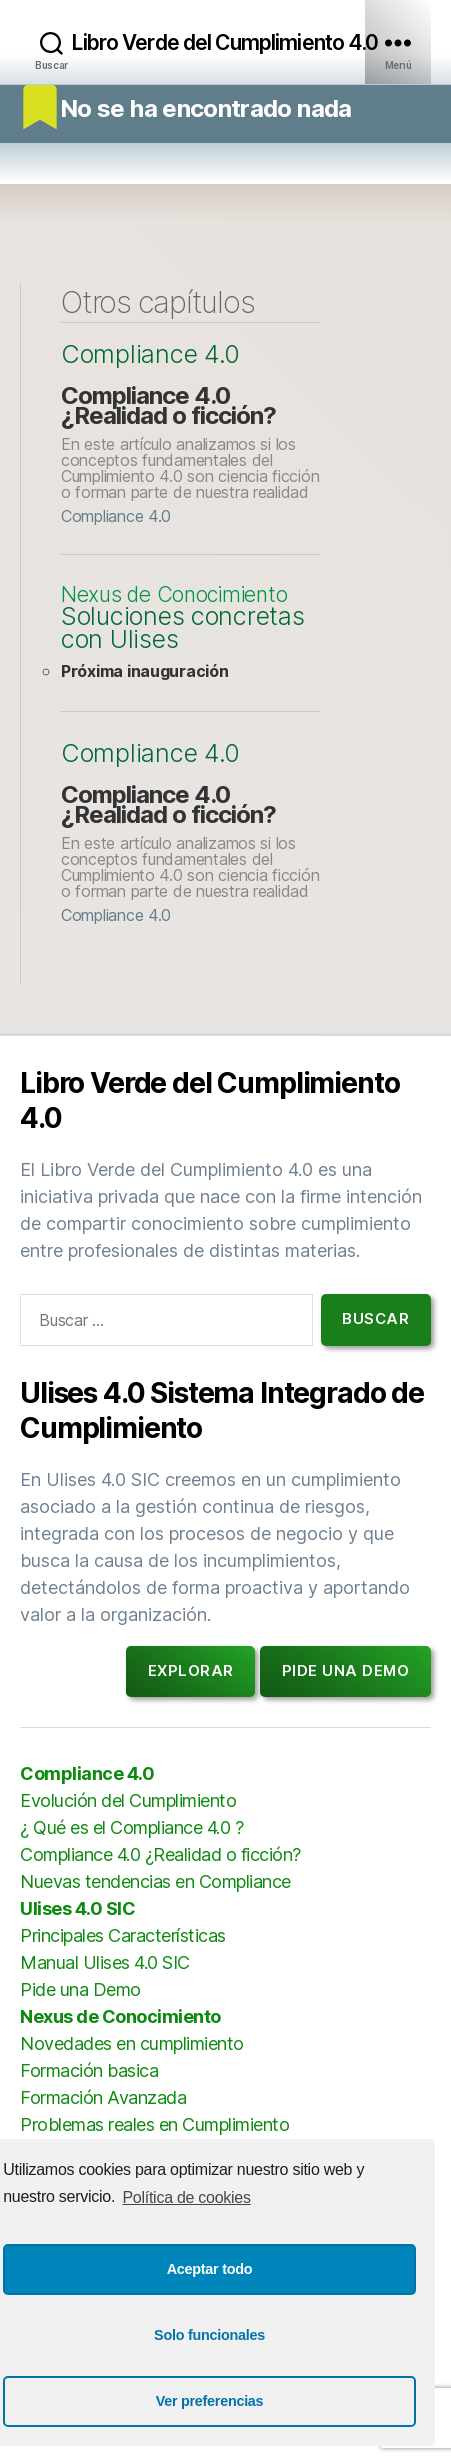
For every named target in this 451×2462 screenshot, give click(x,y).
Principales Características (123, 1935)
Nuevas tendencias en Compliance (155, 1881)
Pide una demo (346, 1670)
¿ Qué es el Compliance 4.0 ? (131, 1827)
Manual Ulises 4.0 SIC (105, 1962)
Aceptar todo (210, 2269)
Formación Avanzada (103, 2097)
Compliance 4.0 (150, 354)
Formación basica (89, 2070)
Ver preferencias (210, 2401)
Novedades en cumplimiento (132, 2043)
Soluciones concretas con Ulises (183, 628)
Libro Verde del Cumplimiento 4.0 (225, 42)
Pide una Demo (80, 1989)
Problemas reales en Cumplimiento (154, 2124)
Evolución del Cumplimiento (128, 1800)
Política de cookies (186, 2197)
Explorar (191, 1670)
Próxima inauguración (145, 671)
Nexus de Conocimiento (174, 595)
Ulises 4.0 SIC (77, 1908)
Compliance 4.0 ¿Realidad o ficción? (168, 405)
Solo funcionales (209, 2335)
